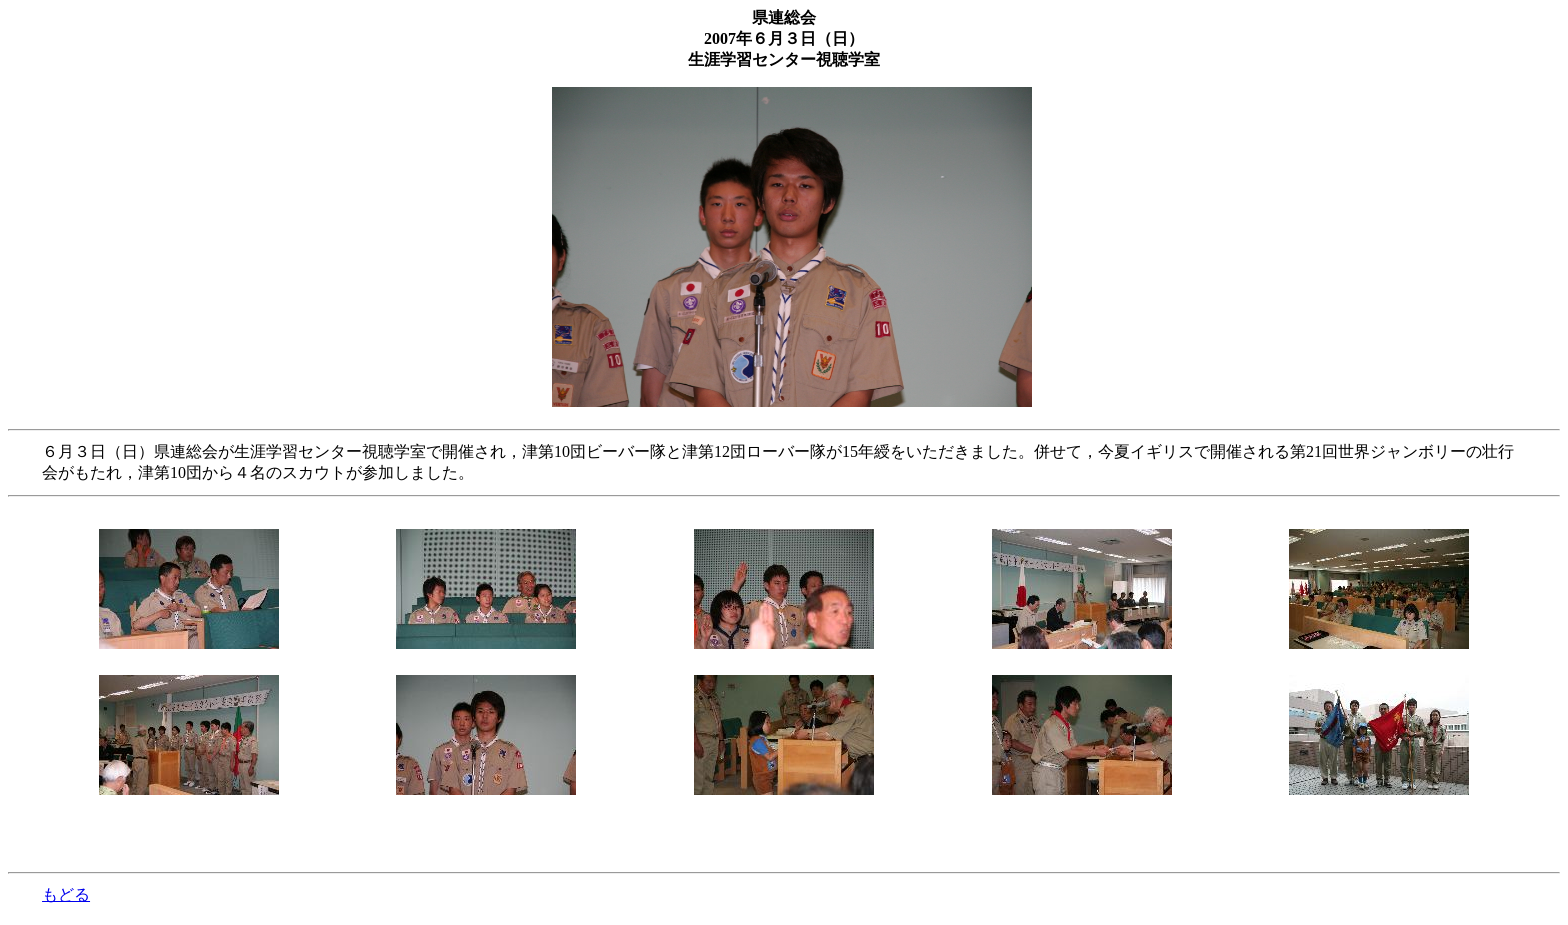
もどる (66, 894)
